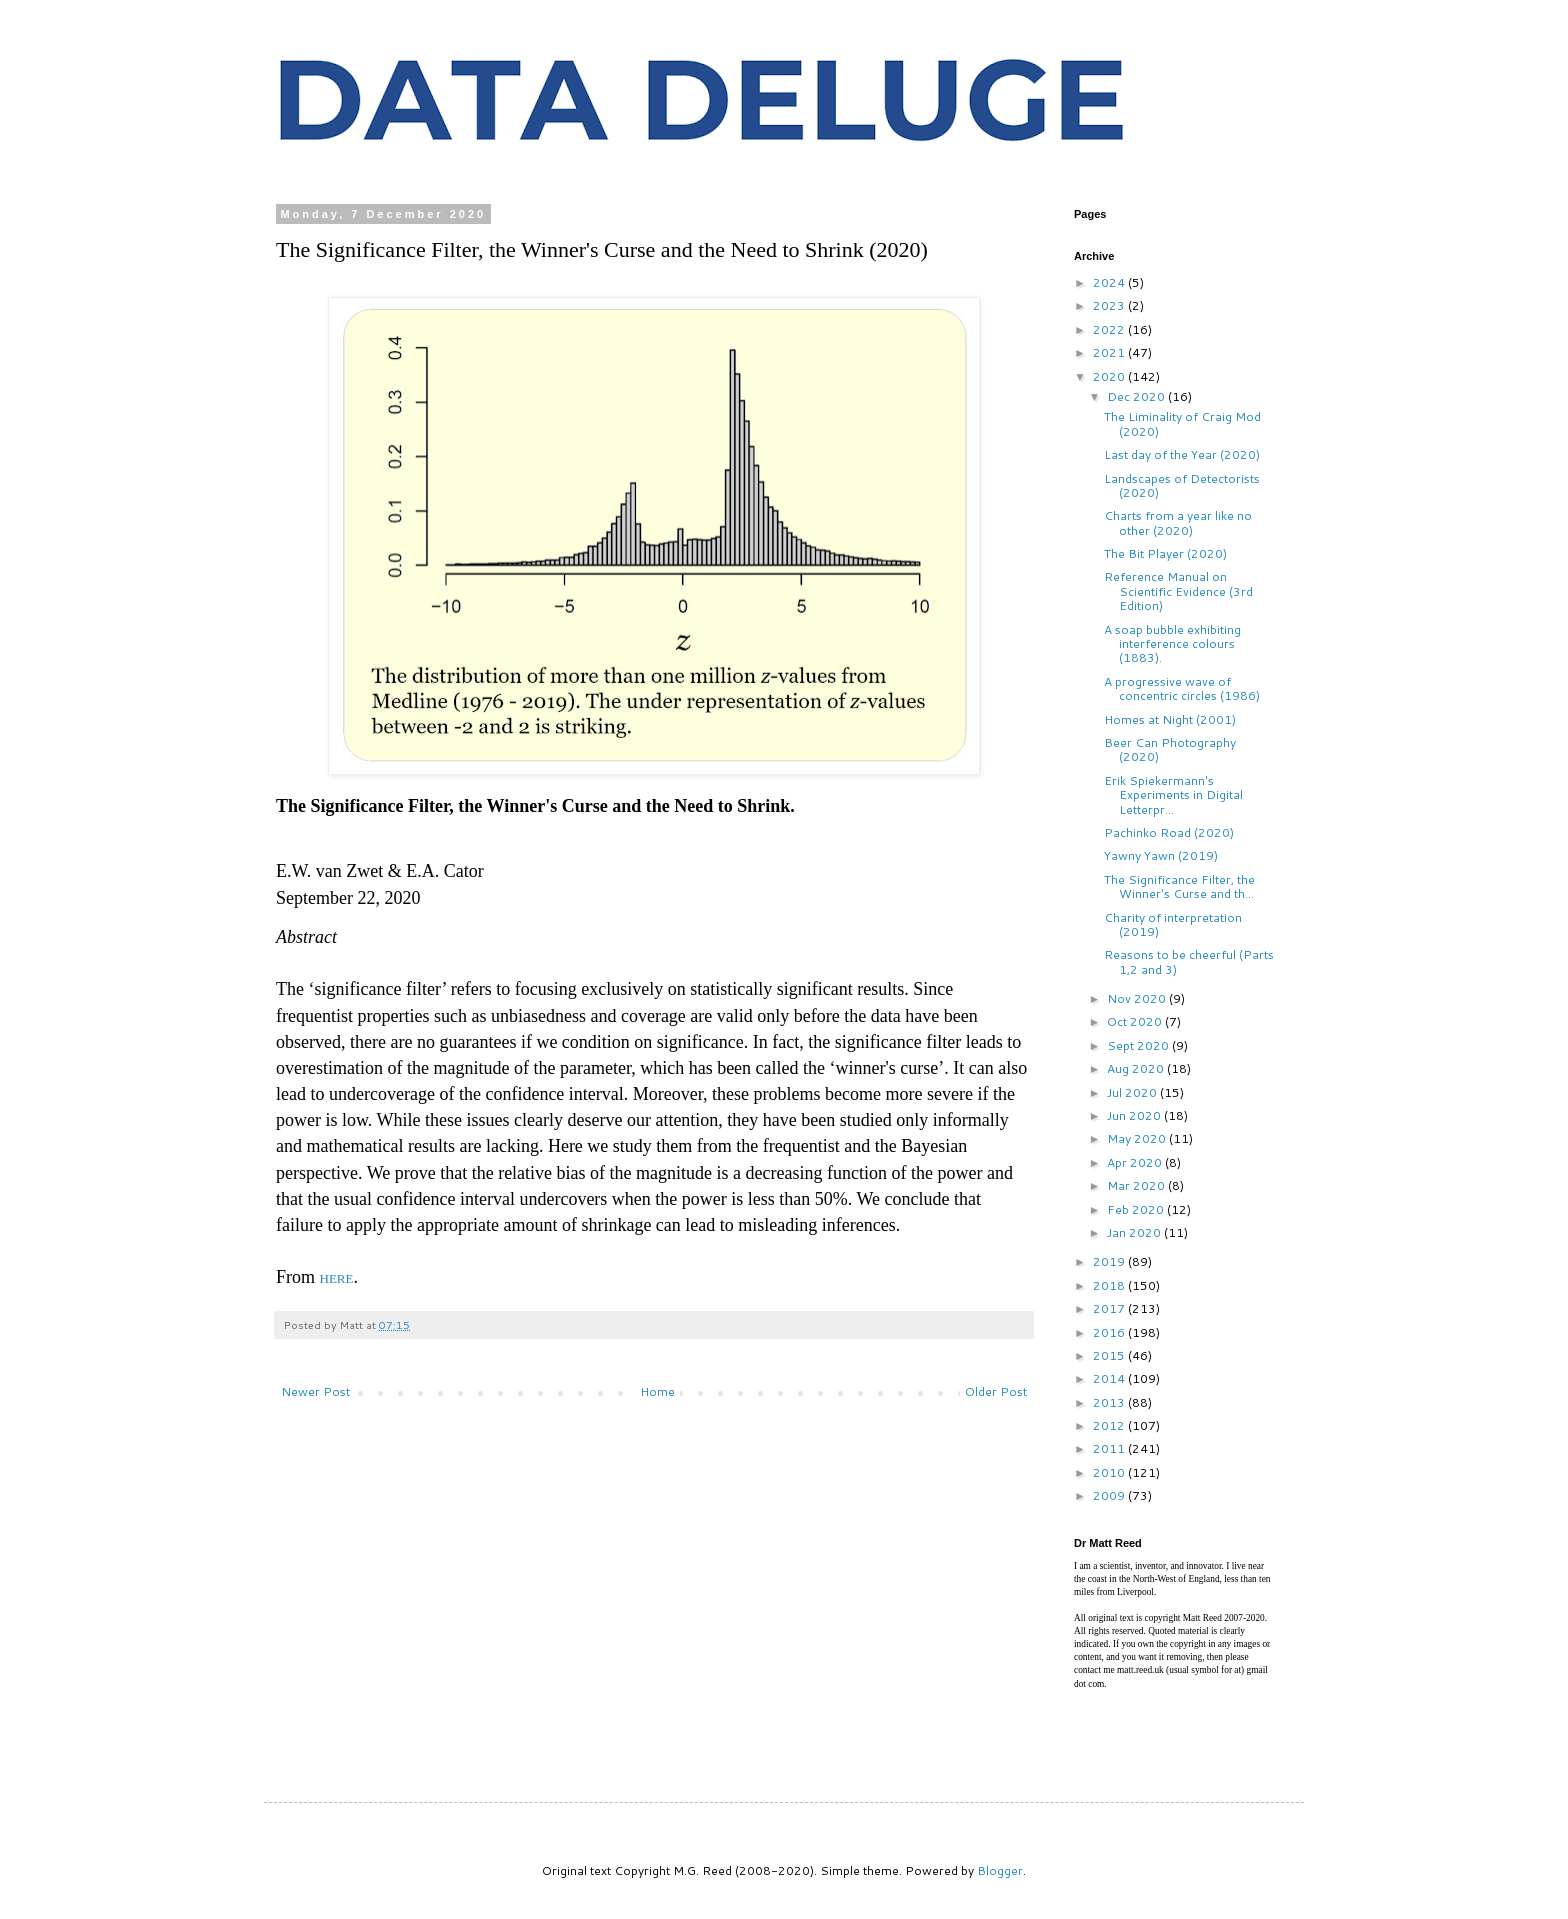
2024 (1110, 282)
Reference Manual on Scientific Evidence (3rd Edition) (1178, 591)
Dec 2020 (1137, 396)
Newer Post (315, 1391)
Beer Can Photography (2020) (1170, 749)
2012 (1110, 1425)
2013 (1110, 1402)
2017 (1110, 1308)
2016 (1110, 1332)
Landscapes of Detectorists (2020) (1182, 485)
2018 (1110, 1285)
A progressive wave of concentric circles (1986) (1182, 688)
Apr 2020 (1136, 1162)
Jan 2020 (1135, 1232)
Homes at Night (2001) (1170, 719)
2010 (1110, 1472)
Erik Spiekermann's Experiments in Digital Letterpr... (1173, 795)
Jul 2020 (1133, 1092)
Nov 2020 (1138, 998)
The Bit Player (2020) (1165, 553)
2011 (1110, 1448)
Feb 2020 (1137, 1209)
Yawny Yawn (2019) (1161, 855)
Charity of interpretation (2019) (1173, 924)
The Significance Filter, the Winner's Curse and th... (1179, 886)
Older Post (996, 1391)
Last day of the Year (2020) (1182, 454)
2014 (1110, 1378)
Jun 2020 (1135, 1115)
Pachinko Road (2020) (1169, 832)
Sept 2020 (1139, 1045)
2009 (1110, 1495)
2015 (1110, 1355)
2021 (1110, 352)
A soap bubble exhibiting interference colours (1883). (1172, 644)
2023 (1110, 305)
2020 (1110, 376)
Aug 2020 (1137, 1068)
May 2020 (1138, 1138)
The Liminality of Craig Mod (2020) (1182, 423)
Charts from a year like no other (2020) (1178, 522)
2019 (1110, 1261)
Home (657, 1391)
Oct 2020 (1136, 1021)
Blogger (1000, 1870)
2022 (1110, 329)
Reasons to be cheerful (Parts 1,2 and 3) (1189, 961)
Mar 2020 (1137, 1185)
